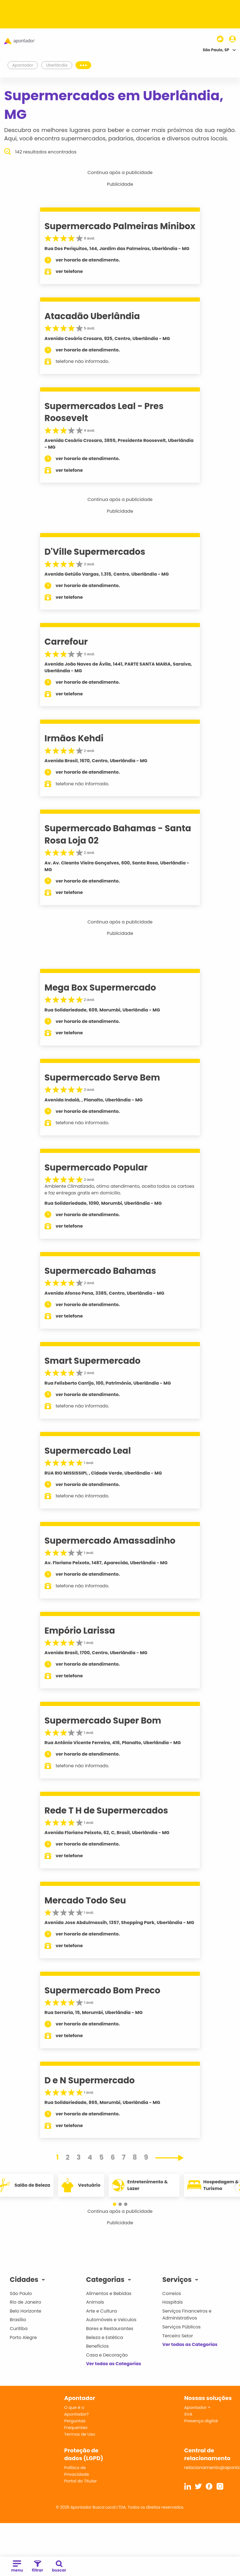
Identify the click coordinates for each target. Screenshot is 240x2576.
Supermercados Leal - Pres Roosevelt (104, 412)
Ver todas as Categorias (113, 2363)
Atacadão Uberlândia (92, 316)
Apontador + (197, 2407)
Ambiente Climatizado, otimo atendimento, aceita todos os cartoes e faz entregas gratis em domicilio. (120, 1189)
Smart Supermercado (93, 1361)
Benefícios (97, 2346)
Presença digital (201, 2421)
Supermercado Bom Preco (103, 1990)
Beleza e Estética (104, 2337)
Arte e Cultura (101, 2311)
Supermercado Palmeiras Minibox (120, 226)
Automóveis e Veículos (111, 2319)
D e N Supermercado (90, 2080)
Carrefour (66, 642)
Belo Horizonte (25, 2311)
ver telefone (69, 271)
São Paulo (21, 2293)
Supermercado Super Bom (103, 1720)
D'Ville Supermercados (95, 552)
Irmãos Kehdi (74, 738)
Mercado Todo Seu (85, 1900)
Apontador (22, 65)
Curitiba (19, 2328)
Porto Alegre (23, 2337)
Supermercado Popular (96, 1167)
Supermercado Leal (88, 1451)
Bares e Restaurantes (109, 2328)
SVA (188, 2414)
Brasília (18, 2319)
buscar (59, 2566)
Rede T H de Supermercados (106, 1810)
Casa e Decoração (107, 2355)
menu (17, 2566)
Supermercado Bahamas (100, 1271)
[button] (114, 2204)
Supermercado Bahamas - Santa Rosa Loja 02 (118, 834)
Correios (171, 2293)
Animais (95, 2302)
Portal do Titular (80, 2481)
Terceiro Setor (177, 2336)
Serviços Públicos (181, 2327)
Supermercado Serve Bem (102, 1077)
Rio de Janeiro (25, 2302)
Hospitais (172, 2302)
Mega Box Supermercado (100, 987)
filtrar (37, 2566)
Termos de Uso (79, 2434)
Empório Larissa (80, 1630)
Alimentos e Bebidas (109, 2293)
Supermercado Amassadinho (110, 1540)
